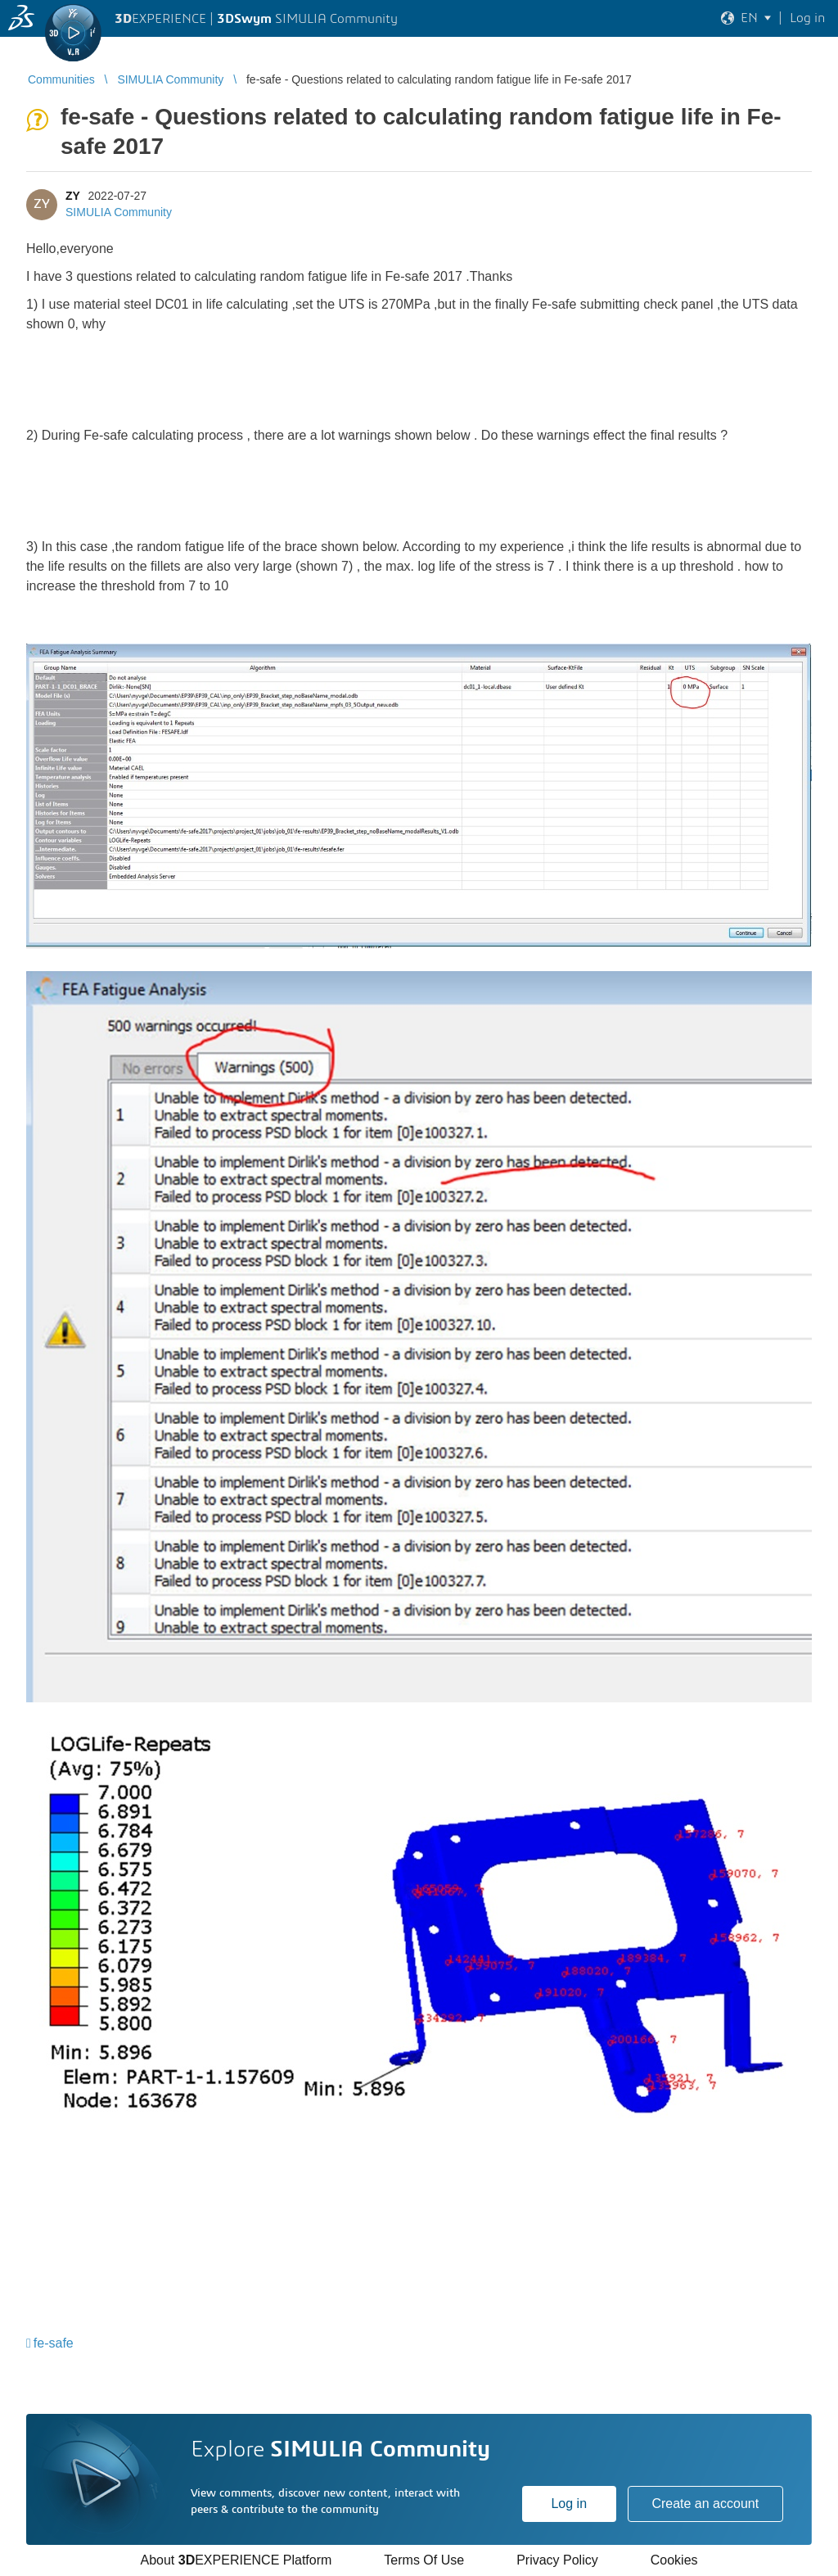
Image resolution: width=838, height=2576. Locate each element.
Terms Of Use (424, 2560)
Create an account (705, 2503)
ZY (72, 195)
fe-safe (54, 2343)
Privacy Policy (557, 2560)
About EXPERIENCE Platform (235, 2560)
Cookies (674, 2560)
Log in (569, 2503)
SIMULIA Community (118, 212)
